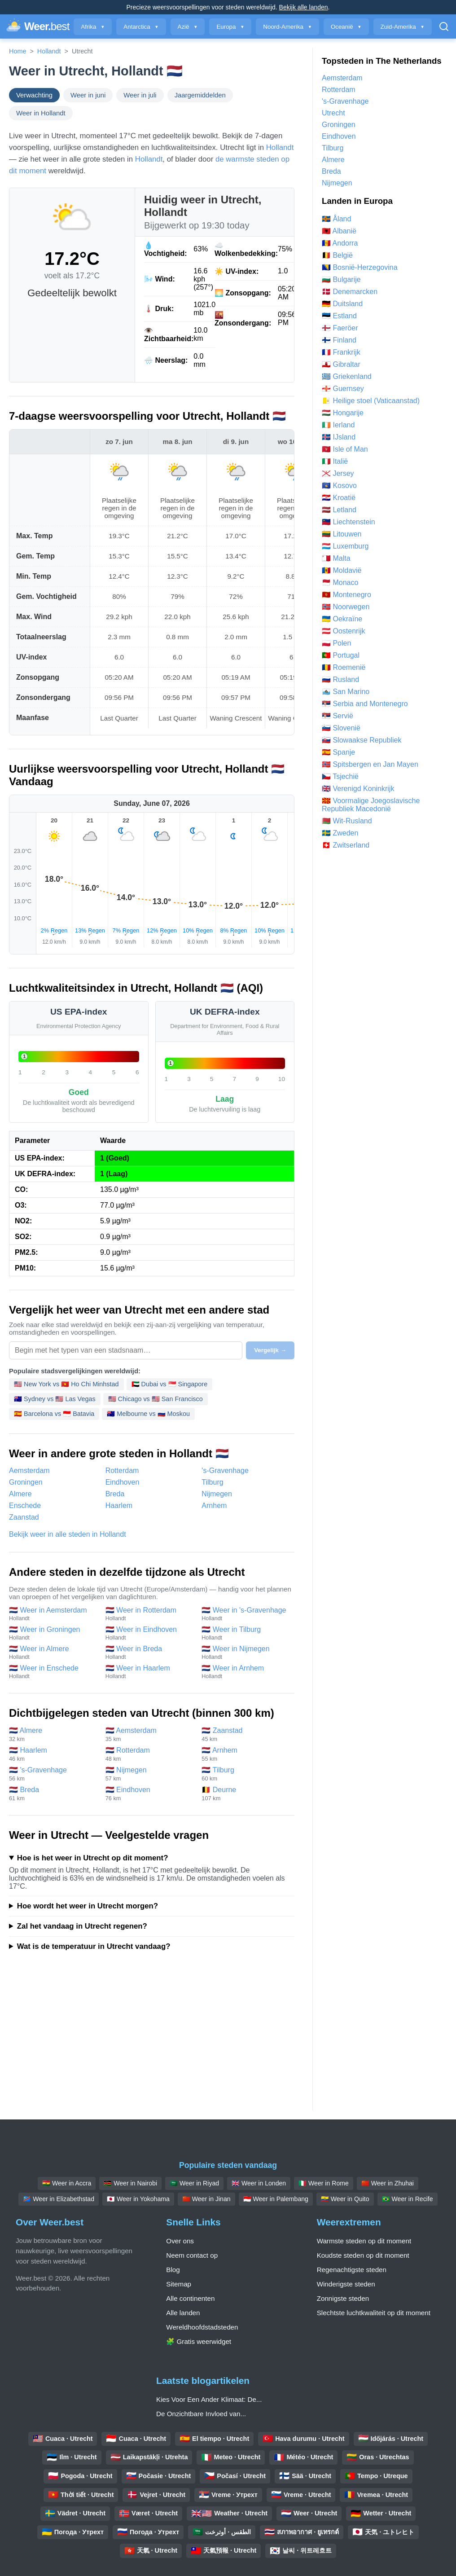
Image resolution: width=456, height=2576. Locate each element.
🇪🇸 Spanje (338, 752)
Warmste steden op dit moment (364, 2241)
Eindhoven (122, 1482)
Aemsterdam (29, 1470)
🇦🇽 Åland (336, 219)
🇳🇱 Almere (52, 1734)
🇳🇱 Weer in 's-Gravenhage (245, 1614)
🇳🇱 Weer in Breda (149, 1652)
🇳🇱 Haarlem (52, 1754)
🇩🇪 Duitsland (342, 304)
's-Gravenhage (225, 1470)
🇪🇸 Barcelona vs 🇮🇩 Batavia (54, 1413)
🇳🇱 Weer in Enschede (52, 1671)
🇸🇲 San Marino (345, 691)
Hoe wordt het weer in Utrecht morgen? (87, 1906)
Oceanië (346, 26)
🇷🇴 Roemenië (343, 667)
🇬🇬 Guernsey (343, 388)
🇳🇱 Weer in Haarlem (149, 1671)
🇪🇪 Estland (339, 316)
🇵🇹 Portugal (341, 655)
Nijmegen (217, 1494)
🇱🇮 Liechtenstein (348, 522)
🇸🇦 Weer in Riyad (194, 2183)
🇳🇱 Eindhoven (149, 1794)
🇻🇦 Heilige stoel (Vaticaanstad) (371, 400)
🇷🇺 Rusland (340, 679)
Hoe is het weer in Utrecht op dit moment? (92, 1858)
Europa (230, 26)
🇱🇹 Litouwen (342, 534)
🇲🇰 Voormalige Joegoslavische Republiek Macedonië (371, 805)
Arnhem (214, 1505)
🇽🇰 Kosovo (339, 485)
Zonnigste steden (343, 2298)
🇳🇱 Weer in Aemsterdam (52, 1614)
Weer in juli (139, 95)
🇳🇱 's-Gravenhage (52, 1774)
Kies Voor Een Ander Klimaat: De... (209, 2399)
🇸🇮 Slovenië (341, 728)
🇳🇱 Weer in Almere (52, 1652)
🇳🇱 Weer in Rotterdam (149, 1614)
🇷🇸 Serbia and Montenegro (365, 704)
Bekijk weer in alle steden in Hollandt (67, 1534)
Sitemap (178, 2284)
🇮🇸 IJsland (338, 437)
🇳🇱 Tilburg (245, 1774)
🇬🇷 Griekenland (347, 376)
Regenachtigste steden (351, 2269)
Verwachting (34, 95)
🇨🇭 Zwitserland (345, 845)
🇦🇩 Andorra (340, 243)
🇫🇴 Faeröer (340, 328)
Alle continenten (190, 2298)
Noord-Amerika (287, 26)
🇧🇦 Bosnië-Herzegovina (360, 267)
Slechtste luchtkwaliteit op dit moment (373, 2313)
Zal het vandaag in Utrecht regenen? (82, 1926)
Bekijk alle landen (303, 7)
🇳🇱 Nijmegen (149, 1774)
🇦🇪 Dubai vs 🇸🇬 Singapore (170, 1384)
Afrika (93, 26)
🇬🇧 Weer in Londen (259, 2183)
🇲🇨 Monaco (340, 582)
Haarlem (118, 1505)
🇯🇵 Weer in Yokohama (138, 2198)
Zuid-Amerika (403, 26)
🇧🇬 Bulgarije (341, 279)
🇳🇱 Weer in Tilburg (245, 1633)
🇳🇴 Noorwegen (345, 607)
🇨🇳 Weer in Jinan (206, 2198)
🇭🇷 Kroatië (338, 497)
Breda (115, 1494)
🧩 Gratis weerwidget (198, 2341)
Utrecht (333, 113)
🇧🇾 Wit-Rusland (347, 821)
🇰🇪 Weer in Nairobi (130, 2183)
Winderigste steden (346, 2284)
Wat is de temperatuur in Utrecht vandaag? (94, 1946)
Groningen (26, 1482)
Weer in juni (87, 95)
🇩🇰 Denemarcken (349, 291)
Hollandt (49, 51)
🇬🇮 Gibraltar (341, 364)
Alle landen (183, 2313)
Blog (173, 2269)
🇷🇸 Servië (337, 716)
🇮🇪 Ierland (338, 425)
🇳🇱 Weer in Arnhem (245, 1671)
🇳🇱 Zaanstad (245, 1734)
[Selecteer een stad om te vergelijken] (125, 1350)
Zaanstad (24, 1517)
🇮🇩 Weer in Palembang (275, 2198)
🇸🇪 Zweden (340, 833)
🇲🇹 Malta (336, 558)
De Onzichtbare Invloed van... (201, 2414)
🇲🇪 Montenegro (346, 594)
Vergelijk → (270, 1350)
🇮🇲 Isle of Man (345, 449)
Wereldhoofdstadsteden (202, 2327)
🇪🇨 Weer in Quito (345, 2198)
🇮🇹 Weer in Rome (323, 2183)
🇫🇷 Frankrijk (341, 352)
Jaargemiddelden (200, 95)
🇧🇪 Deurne (245, 1794)
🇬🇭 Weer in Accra (66, 2183)
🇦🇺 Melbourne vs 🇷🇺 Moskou (148, 1413)
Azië (188, 26)
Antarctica (140, 26)
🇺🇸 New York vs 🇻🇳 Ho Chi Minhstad (66, 1384)
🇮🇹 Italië (335, 461)
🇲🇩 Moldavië (341, 570)
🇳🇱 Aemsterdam (149, 1734)
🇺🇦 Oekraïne (342, 619)
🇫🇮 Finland (339, 340)
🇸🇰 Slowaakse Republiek (361, 740)
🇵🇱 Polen (336, 643)
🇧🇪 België (337, 255)
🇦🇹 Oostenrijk (343, 631)
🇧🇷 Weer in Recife (407, 2198)
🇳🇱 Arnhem (245, 1754)
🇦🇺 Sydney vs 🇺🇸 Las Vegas (55, 1398)
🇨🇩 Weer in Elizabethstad (58, 2198)
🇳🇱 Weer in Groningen (52, 1633)
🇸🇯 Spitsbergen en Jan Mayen (370, 764)
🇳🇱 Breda (52, 1794)
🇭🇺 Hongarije (343, 413)
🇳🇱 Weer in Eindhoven (149, 1633)
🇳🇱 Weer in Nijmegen (245, 1652)
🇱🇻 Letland (339, 510)
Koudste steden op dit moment (363, 2255)
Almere (20, 1494)
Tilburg (212, 1482)
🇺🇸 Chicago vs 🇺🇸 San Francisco (155, 1398)
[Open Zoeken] (444, 26)
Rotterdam (122, 1470)
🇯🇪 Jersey (338, 473)
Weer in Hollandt (41, 113)
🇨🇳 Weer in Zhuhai (387, 2183)
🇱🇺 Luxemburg (345, 546)
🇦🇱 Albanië (339, 231)
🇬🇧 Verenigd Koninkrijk (358, 788)
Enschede (25, 1505)
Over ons (180, 2241)
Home (17, 51)
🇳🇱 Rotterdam (149, 1754)
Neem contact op (192, 2255)
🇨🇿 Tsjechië (340, 776)
